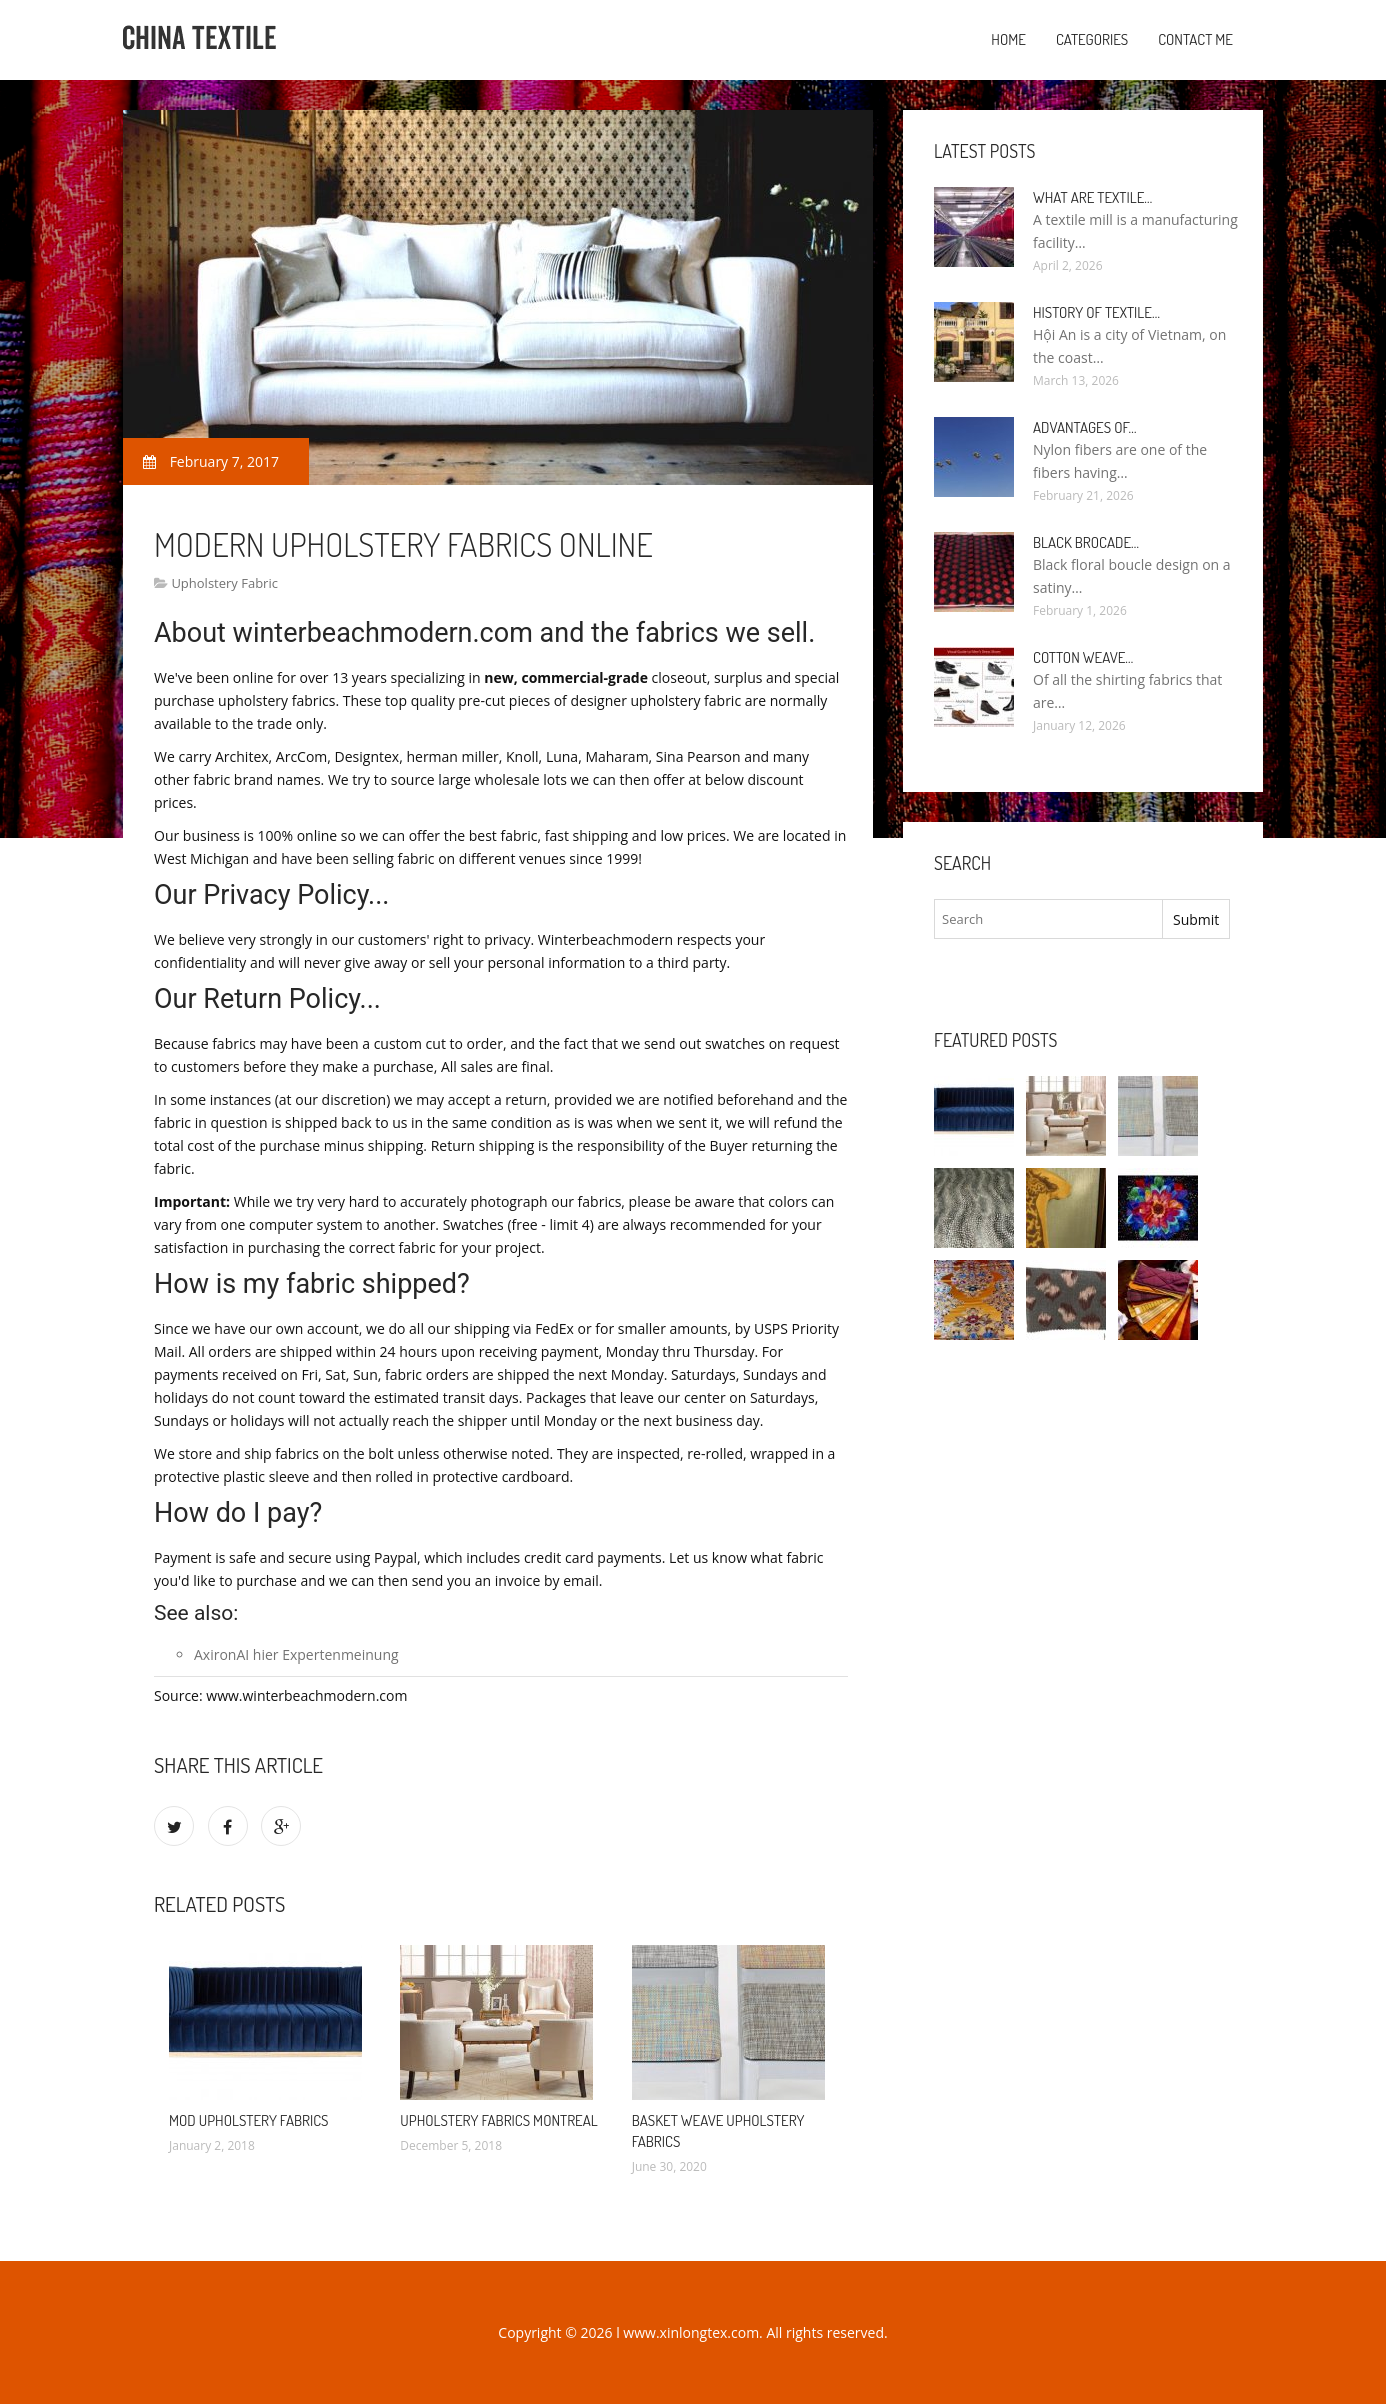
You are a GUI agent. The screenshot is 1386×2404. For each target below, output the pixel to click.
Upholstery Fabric (224, 583)
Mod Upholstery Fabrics (249, 2120)
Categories (1092, 39)
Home (1008, 39)
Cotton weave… (1083, 657)
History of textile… (1096, 312)
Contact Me (1195, 39)
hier (266, 1654)
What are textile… (1092, 197)
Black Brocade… (1086, 542)
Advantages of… (1085, 427)
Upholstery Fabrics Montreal (498, 2120)
